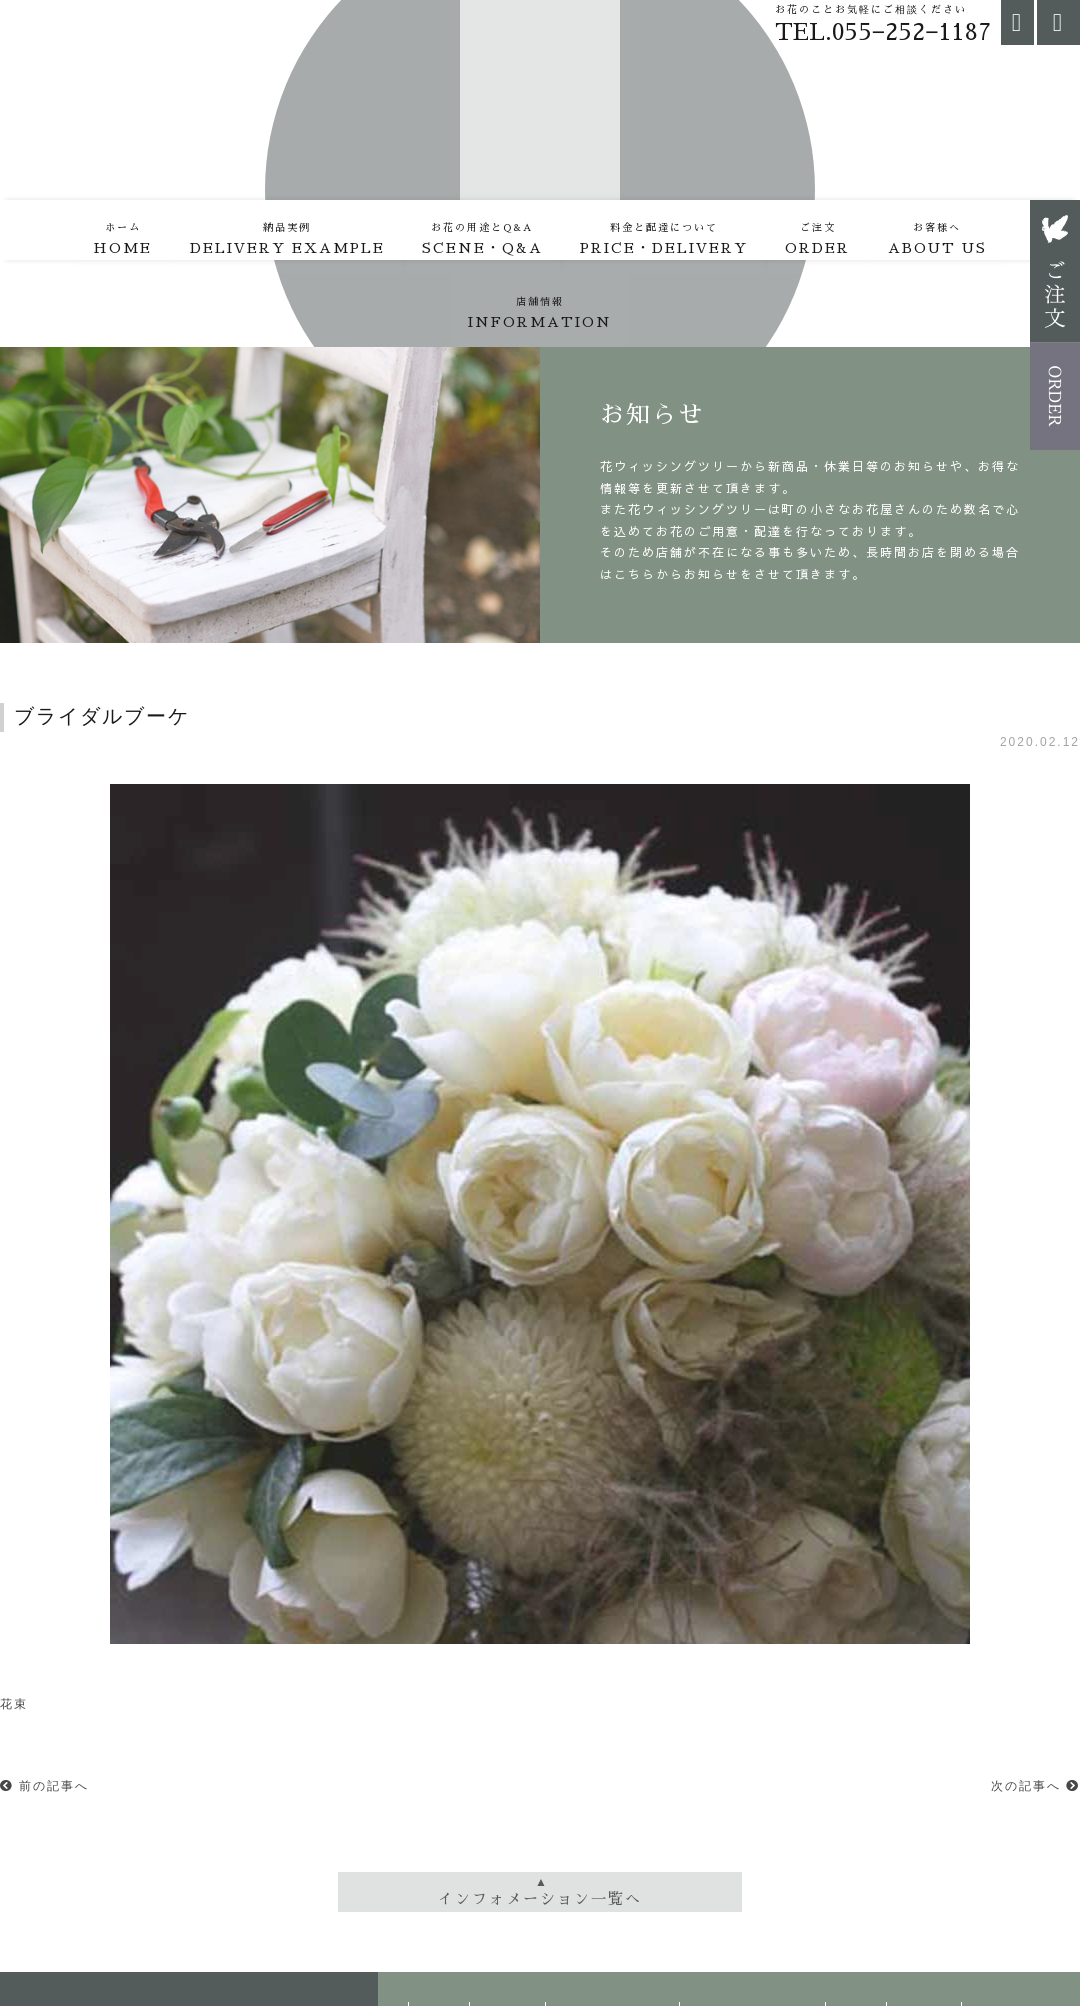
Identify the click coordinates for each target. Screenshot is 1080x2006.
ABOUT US (838, 232)
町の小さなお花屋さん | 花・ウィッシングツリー (189, 1953)
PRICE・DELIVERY (574, 232)
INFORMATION (993, 232)
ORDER (723, 232)
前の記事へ (44, 1698)
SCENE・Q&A (395, 232)
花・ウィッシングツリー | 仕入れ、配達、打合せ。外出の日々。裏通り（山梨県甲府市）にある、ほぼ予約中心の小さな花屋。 (540, 100)
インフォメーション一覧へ (540, 1811)
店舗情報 (1000, 1925)
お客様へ (925, 1925)
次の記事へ (1035, 1698)
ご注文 (857, 1925)
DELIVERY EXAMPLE (204, 232)
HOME (44, 232)
